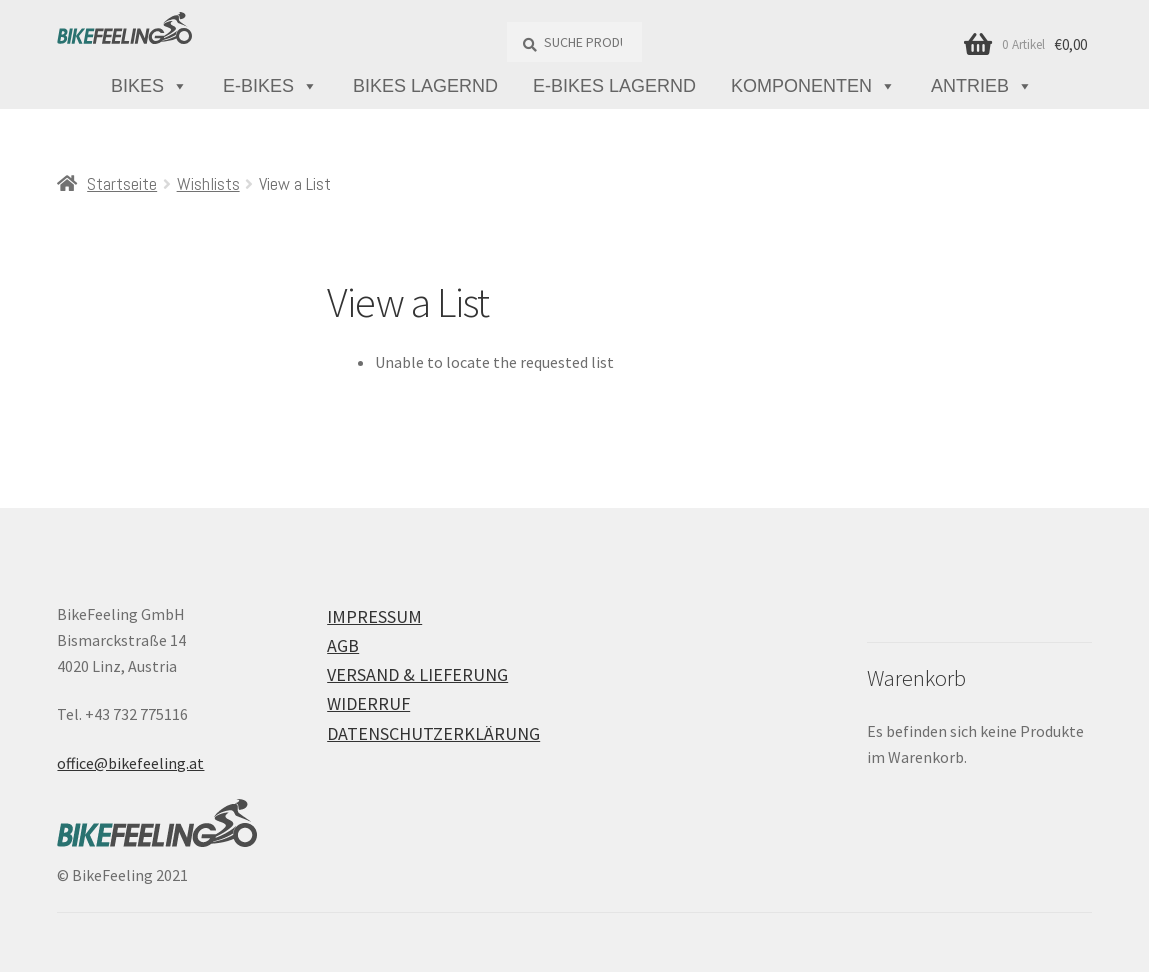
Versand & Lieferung (417, 674)
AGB (343, 645)
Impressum (374, 616)
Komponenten (813, 86)
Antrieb (982, 86)
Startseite (122, 183)
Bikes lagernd (425, 86)
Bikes (149, 86)
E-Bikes (270, 86)
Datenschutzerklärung (433, 733)
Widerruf (368, 703)
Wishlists (208, 183)
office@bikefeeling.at (130, 763)
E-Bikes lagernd (614, 86)
